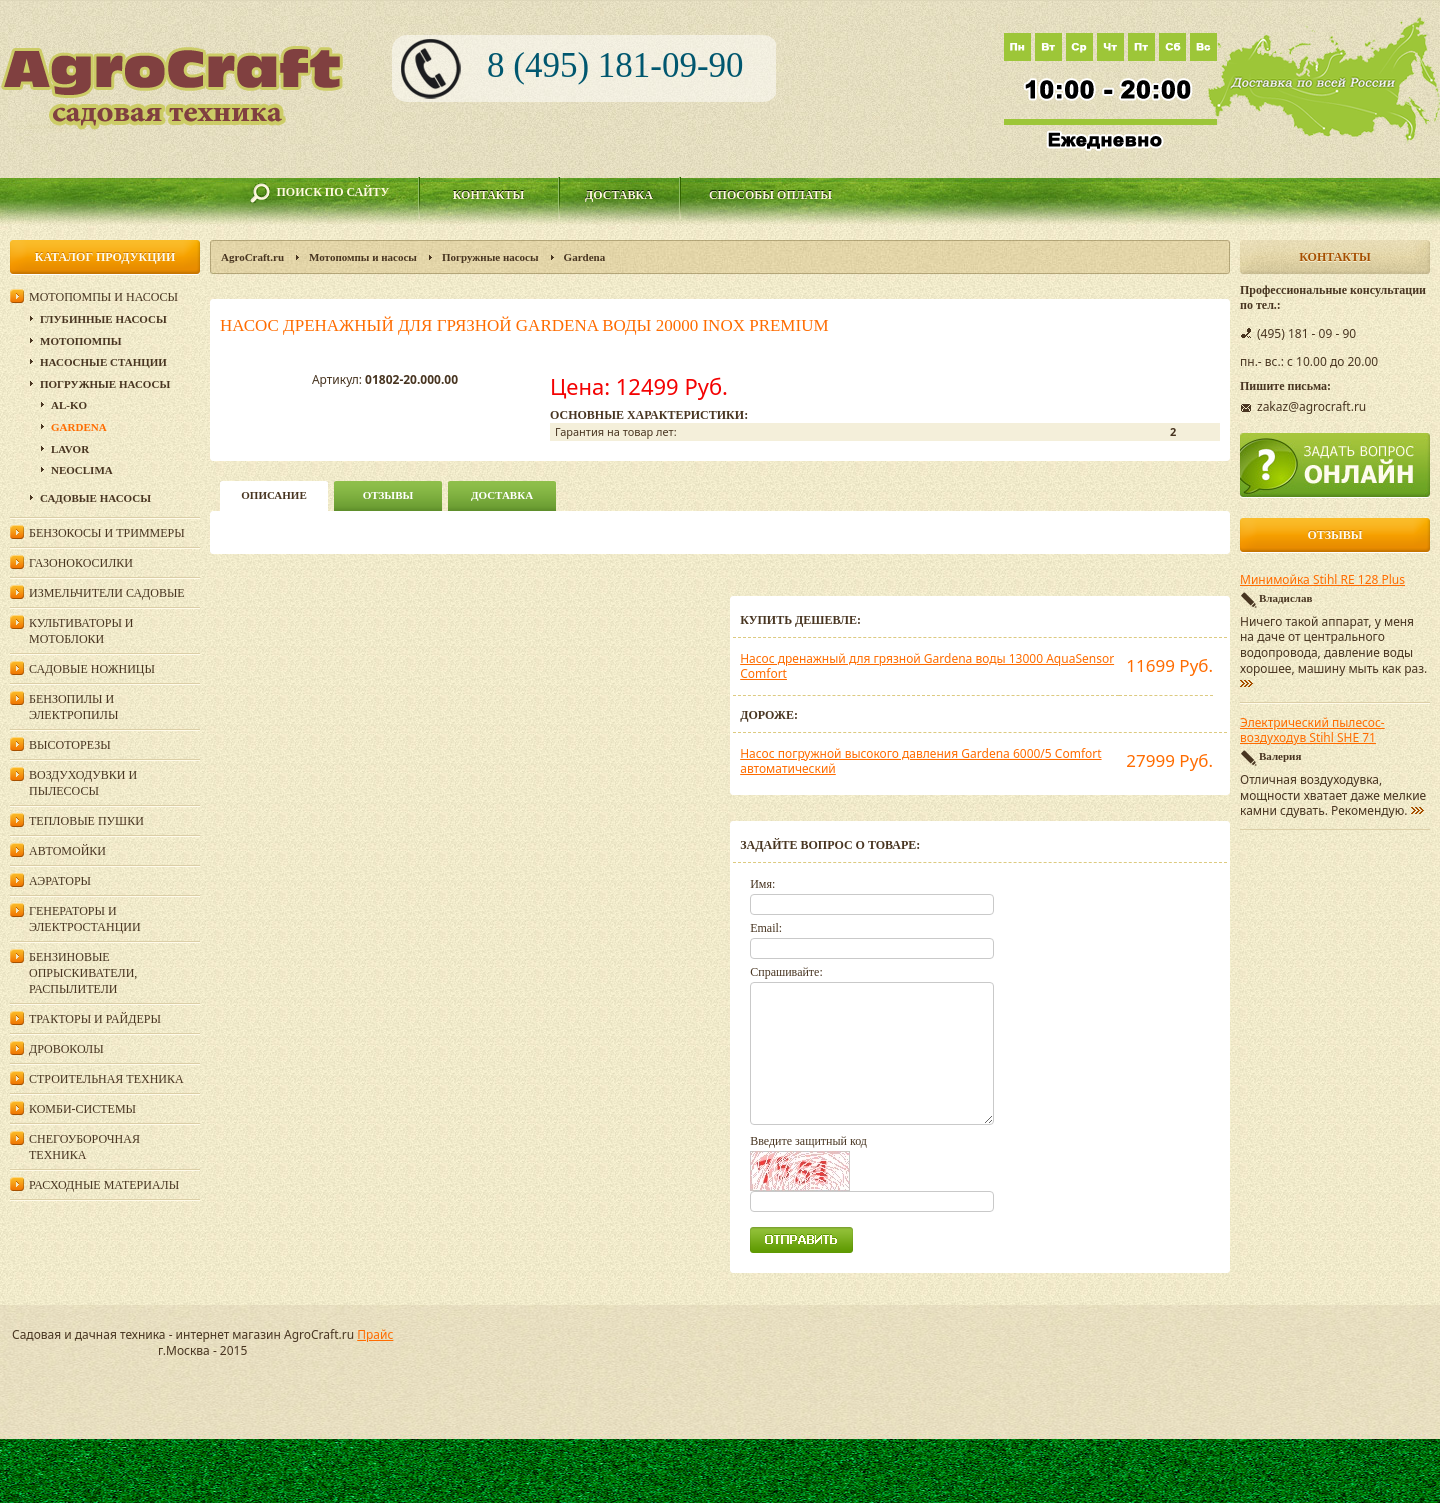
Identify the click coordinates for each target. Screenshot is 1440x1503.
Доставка (619, 195)
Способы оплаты (770, 195)
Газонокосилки (81, 563)
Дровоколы (66, 1049)
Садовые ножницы (92, 669)
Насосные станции (103, 362)
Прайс (375, 1334)
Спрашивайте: (786, 972)
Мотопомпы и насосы (363, 257)
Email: (766, 928)
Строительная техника (106, 1079)
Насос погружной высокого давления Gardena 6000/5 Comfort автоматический (920, 761)
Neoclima (82, 470)
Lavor (70, 449)
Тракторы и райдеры (95, 1019)
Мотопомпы (81, 341)
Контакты (489, 195)
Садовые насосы (95, 498)
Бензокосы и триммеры (107, 533)
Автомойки (67, 851)
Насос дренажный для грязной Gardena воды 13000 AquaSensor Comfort (927, 666)
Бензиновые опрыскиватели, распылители (83, 973)
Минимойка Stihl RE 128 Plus (1322, 580)
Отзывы (388, 495)
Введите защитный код (808, 1141)
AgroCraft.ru (252, 257)
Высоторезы (70, 745)
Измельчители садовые (107, 593)
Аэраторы (60, 881)
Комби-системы (82, 1109)
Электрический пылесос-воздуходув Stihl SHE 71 (1312, 731)
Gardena (585, 257)
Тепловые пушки (86, 821)
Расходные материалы (104, 1185)
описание (273, 495)
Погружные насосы (490, 257)
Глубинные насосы (103, 319)
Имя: (762, 884)
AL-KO (69, 405)
